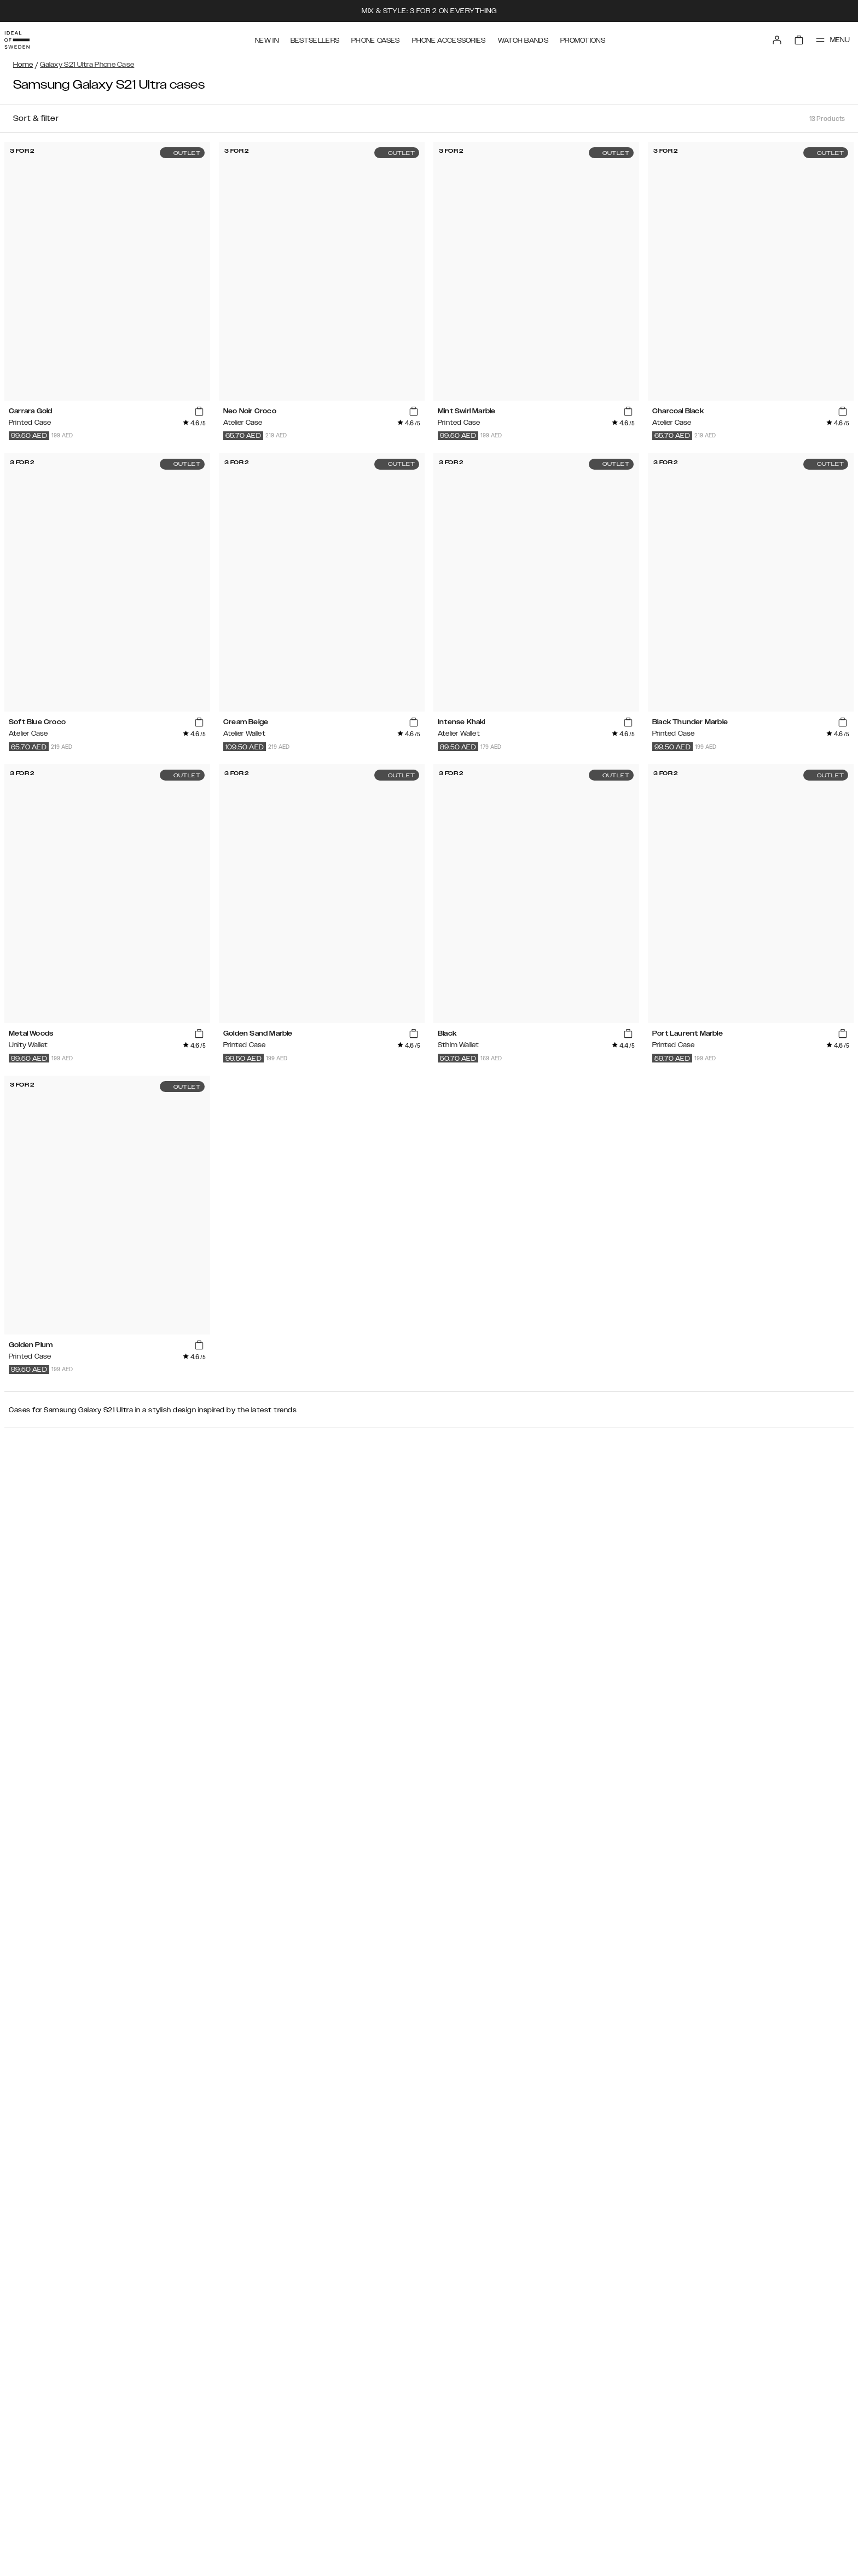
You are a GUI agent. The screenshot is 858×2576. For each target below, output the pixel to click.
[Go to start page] (25, 37)
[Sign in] (766, 37)
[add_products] (199, 411)
